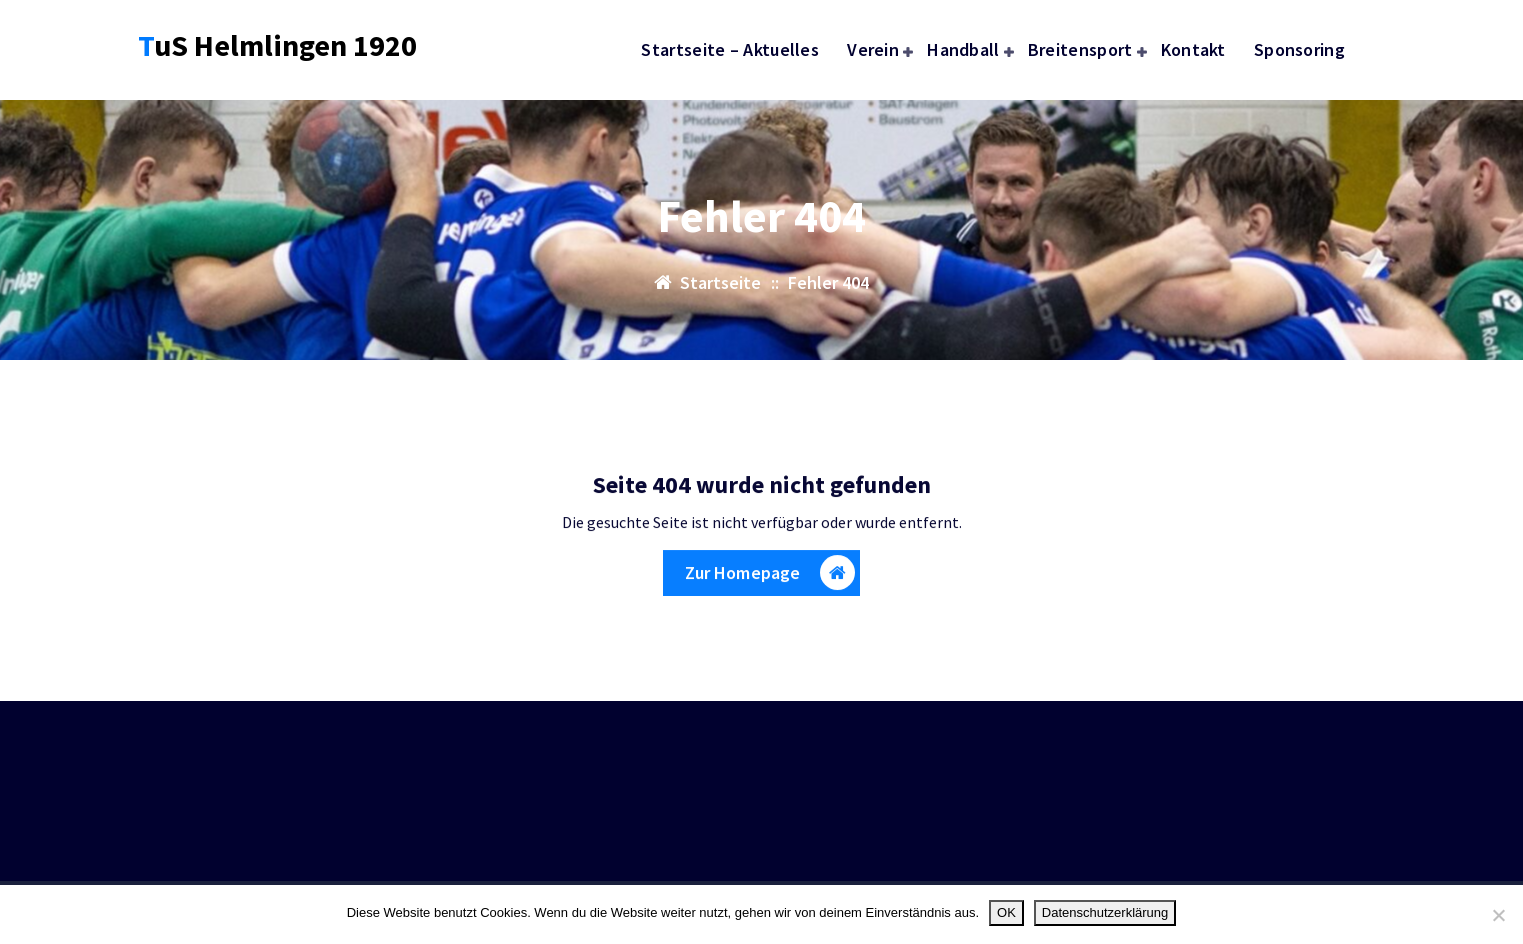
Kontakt (1193, 49)
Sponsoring (1299, 49)
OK (1006, 912)
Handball (963, 49)
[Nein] (1498, 915)
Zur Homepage (770, 578)
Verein (873, 49)
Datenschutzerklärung (1105, 912)
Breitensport (1080, 49)
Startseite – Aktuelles (730, 49)
